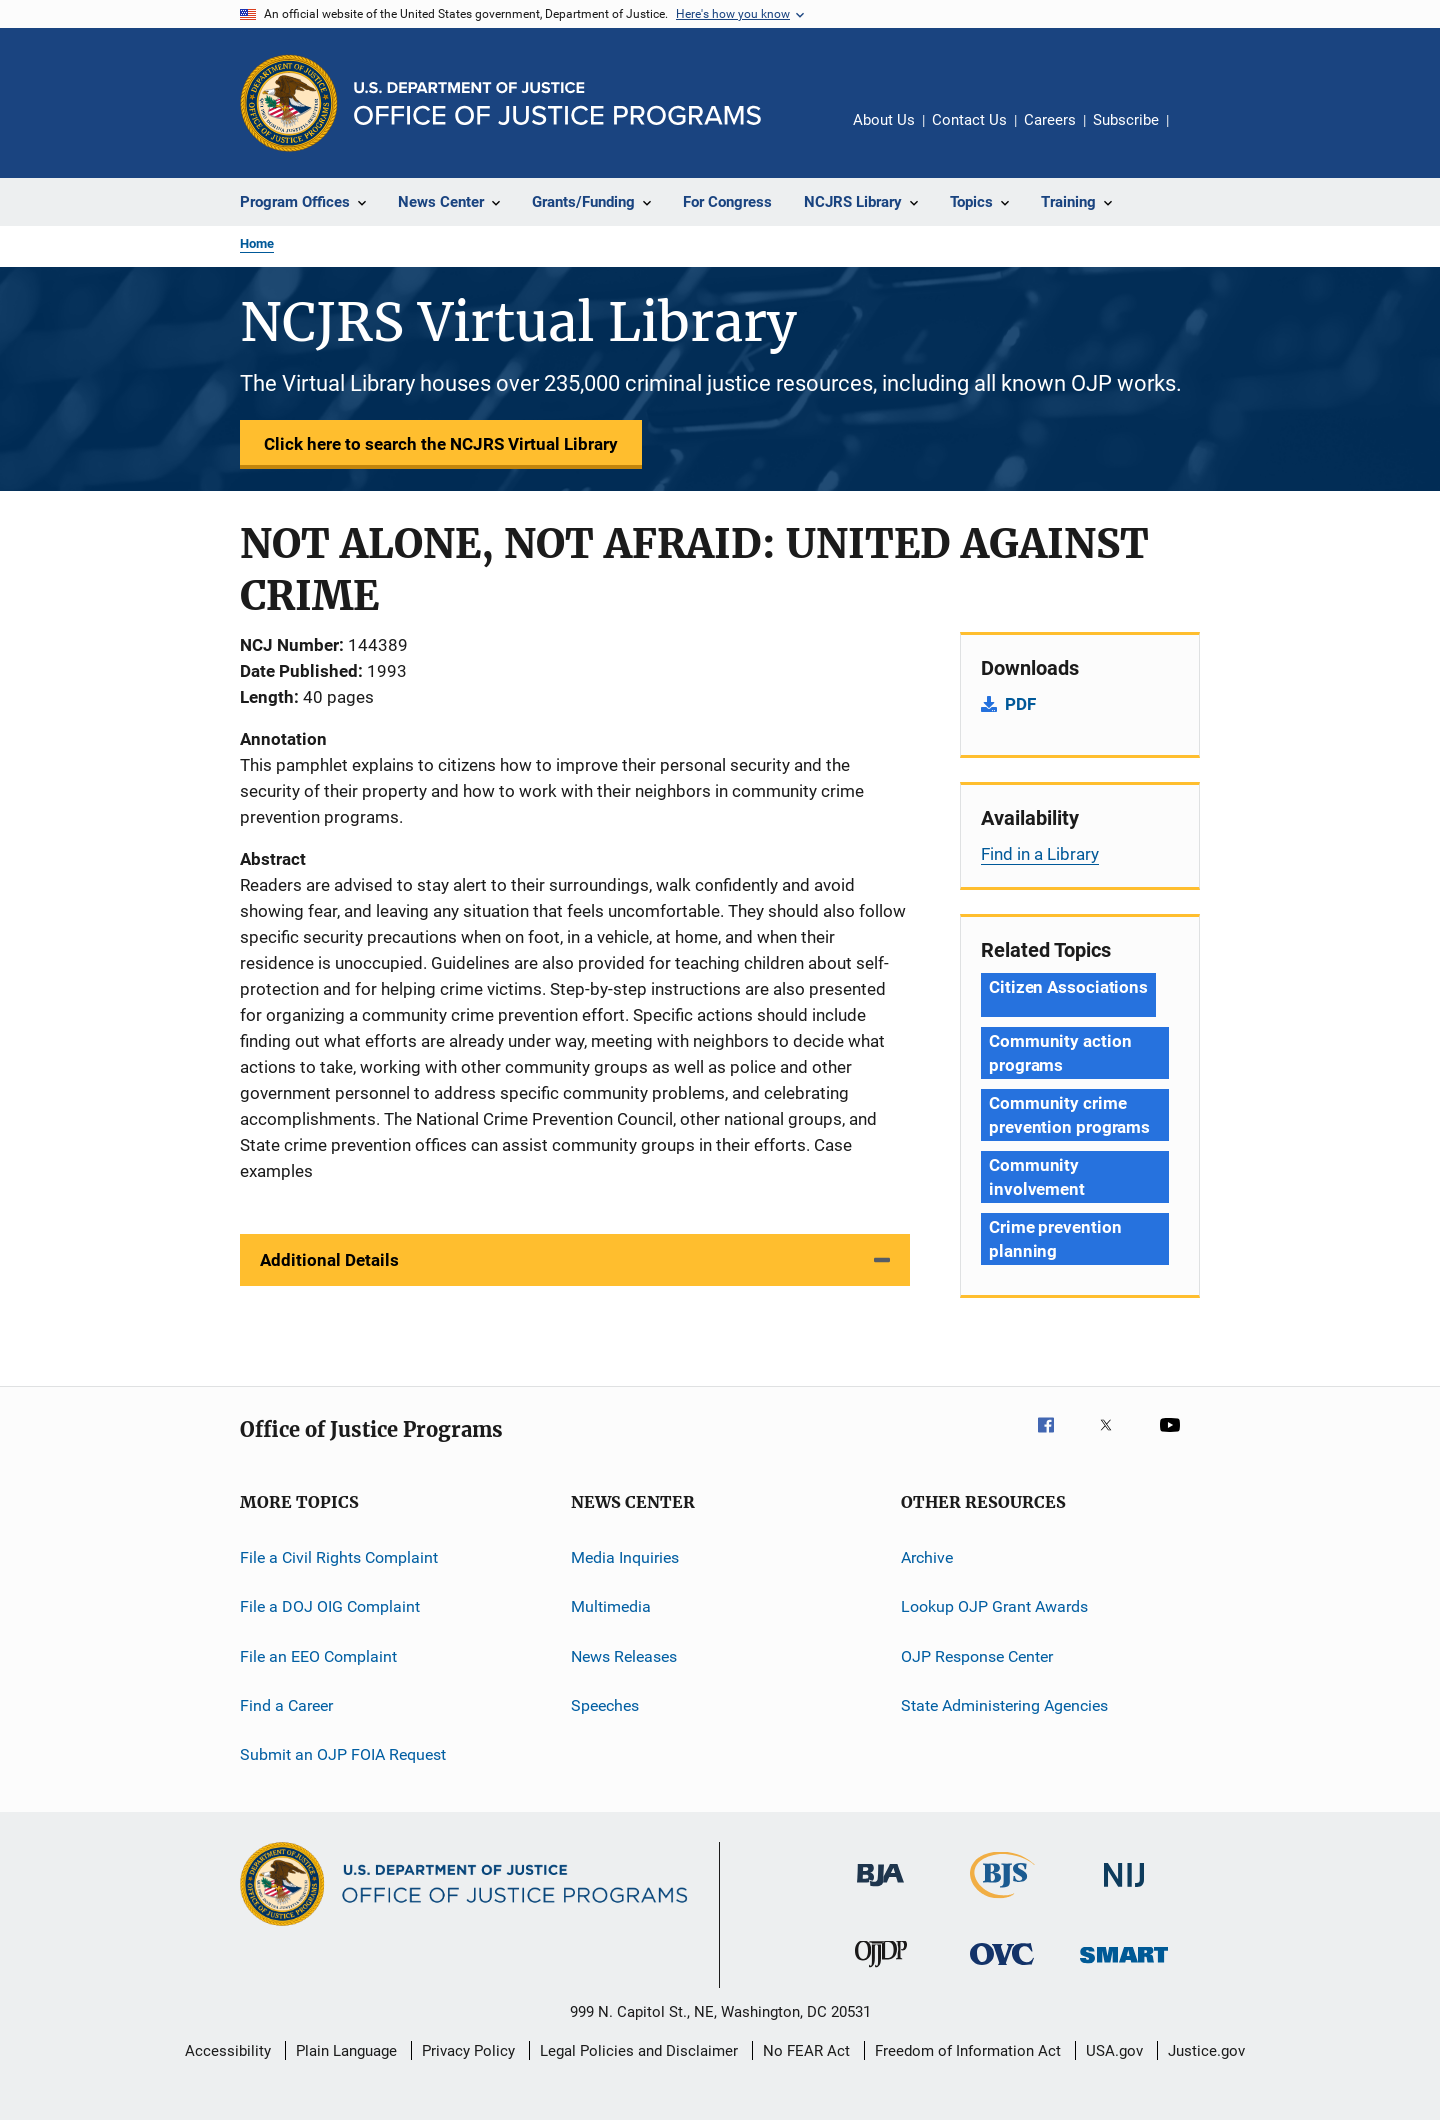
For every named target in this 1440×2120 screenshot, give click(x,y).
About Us (884, 120)
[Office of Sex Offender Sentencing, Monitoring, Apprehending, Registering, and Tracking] (1124, 1966)
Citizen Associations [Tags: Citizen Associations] (1068, 987)
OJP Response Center (977, 1656)
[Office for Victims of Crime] (1002, 1968)
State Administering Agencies (1004, 1705)
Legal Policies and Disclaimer (639, 2051)
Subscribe (1126, 120)
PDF (1020, 704)
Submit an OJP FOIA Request (343, 1754)
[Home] (557, 103)
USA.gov (1114, 2051)
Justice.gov (1206, 2051)
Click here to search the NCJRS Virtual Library (441, 444)
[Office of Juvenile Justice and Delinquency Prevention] (881, 1971)
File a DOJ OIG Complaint (330, 1606)
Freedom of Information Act (968, 2051)
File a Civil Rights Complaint (339, 1557)
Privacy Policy (468, 2051)
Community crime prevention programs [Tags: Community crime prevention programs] (1069, 1115)
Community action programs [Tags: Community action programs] (1060, 1053)
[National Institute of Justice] (1124, 1890)
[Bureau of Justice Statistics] (1002, 1902)
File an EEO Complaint (318, 1656)
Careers (1050, 120)
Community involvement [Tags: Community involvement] (1037, 1177)
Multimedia (611, 1606)
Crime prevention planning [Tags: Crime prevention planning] (1055, 1239)
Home (257, 243)
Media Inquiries (625, 1557)
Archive (927, 1557)
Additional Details (329, 1260)
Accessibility (228, 2051)
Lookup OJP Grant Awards (994, 1606)
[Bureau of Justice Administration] (880, 1890)
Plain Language (346, 2051)
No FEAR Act (806, 2051)
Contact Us (969, 120)
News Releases (624, 1656)
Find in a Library (1040, 854)
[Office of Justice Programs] (289, 103)
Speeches (605, 1705)
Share (1200, 134)
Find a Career (286, 1705)
